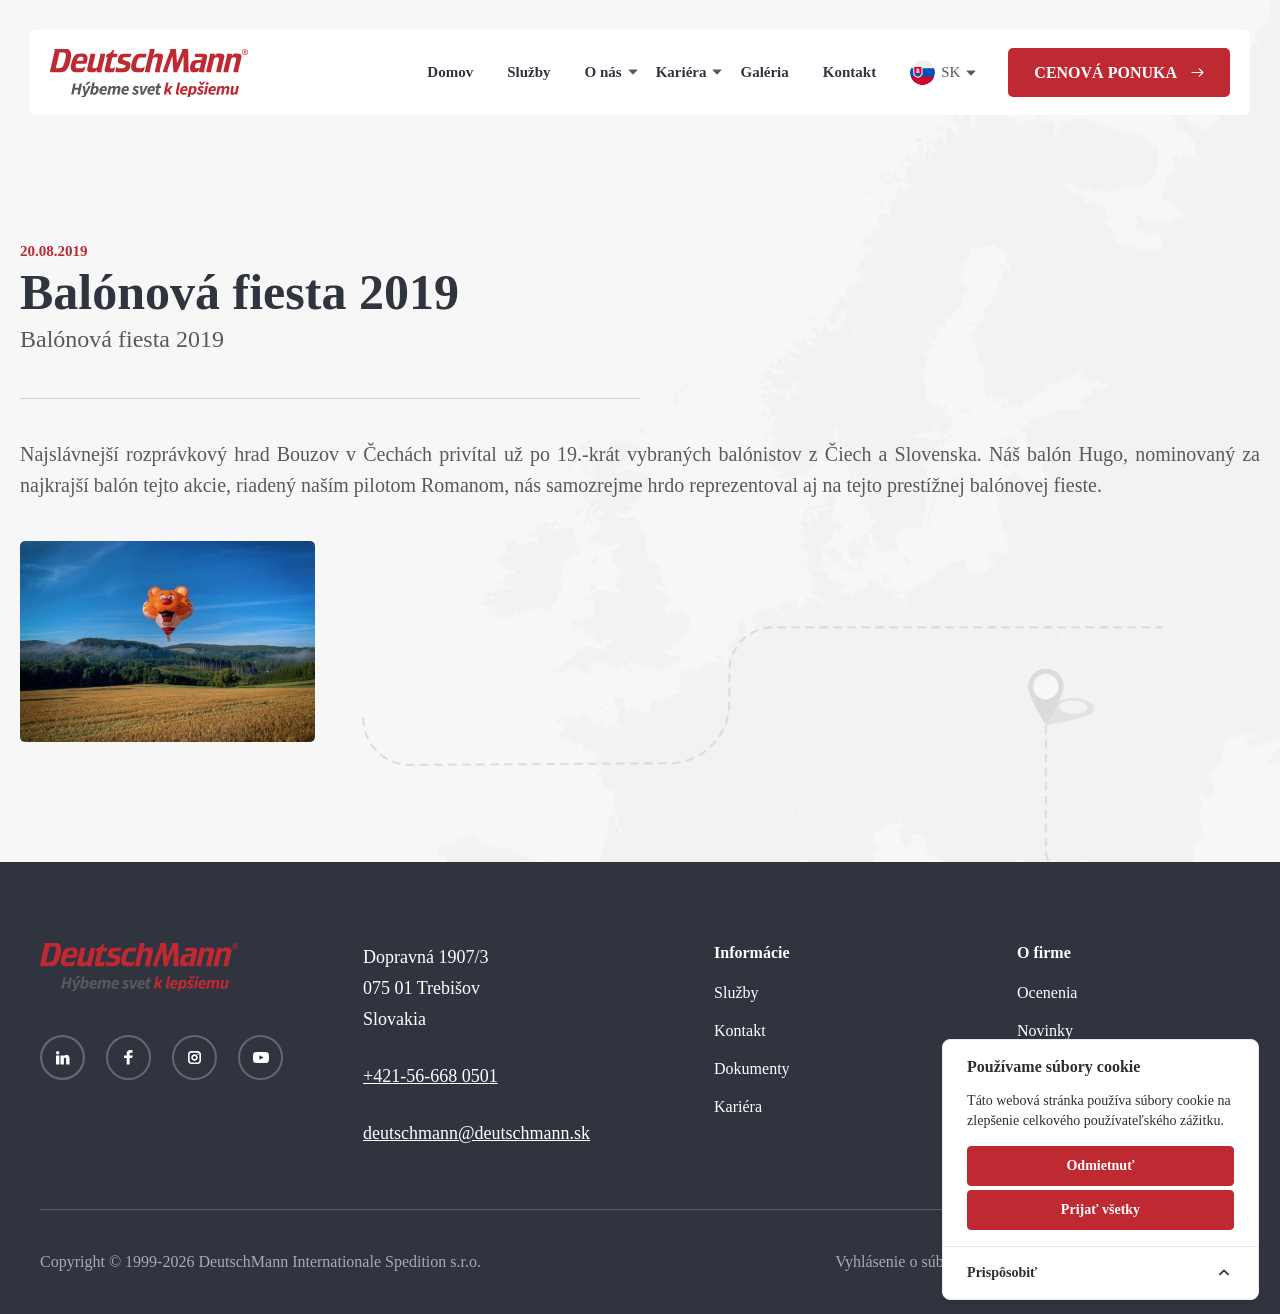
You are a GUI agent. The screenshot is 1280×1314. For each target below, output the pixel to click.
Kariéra (681, 72)
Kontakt (849, 72)
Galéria (764, 72)
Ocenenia (1047, 992)
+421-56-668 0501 (430, 1076)
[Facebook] (128, 1057)
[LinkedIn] (62, 1057)
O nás (603, 72)
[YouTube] (260, 1057)
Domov (450, 72)
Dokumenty (752, 1068)
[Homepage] (149, 72)
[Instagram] (194, 1057)
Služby (528, 72)
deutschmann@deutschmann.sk (476, 1133)
